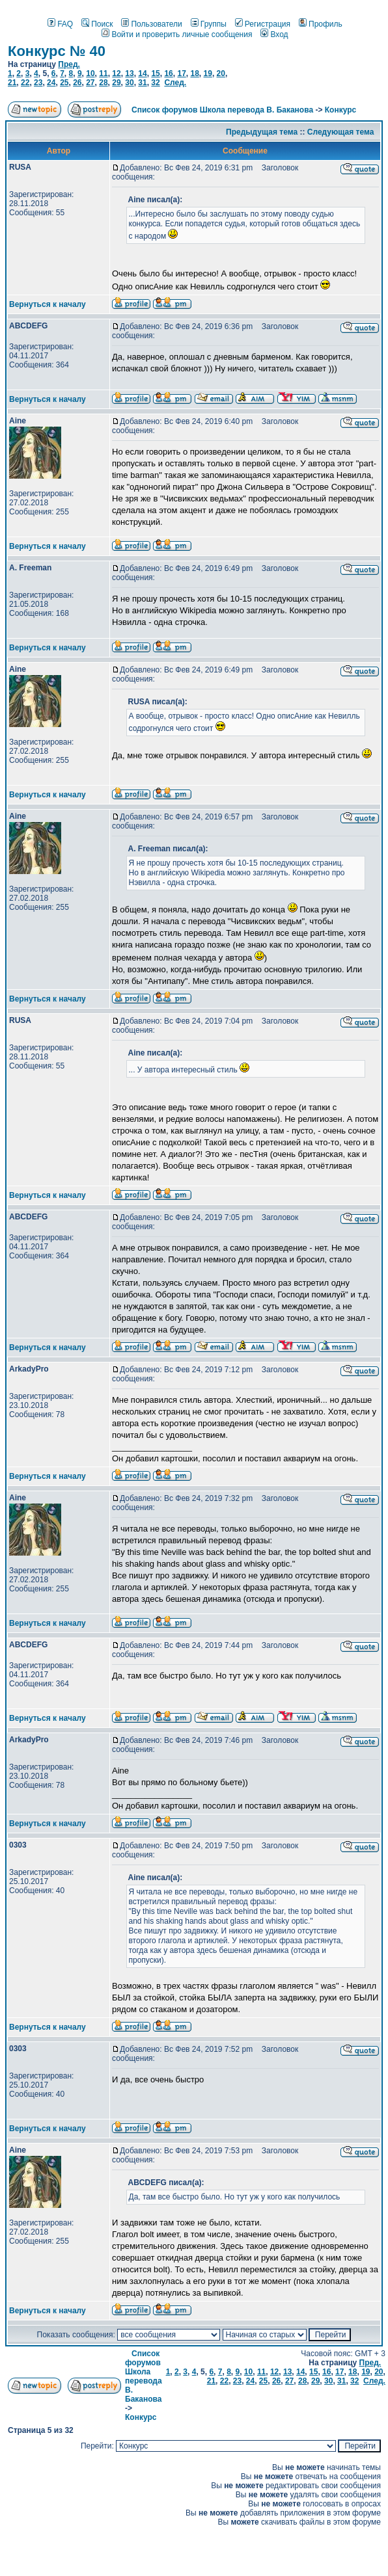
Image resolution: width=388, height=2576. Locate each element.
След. (175, 82)
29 (116, 82)
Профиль (320, 24)
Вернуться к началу (47, 304)
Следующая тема (340, 132)
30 (129, 82)
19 (208, 73)
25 (64, 82)
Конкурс (340, 109)
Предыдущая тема (262, 132)
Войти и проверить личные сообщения (177, 34)
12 (116, 73)
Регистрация (262, 24)
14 (142, 73)
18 (194, 73)
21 (12, 82)
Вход (274, 34)
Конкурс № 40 (56, 51)
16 (168, 73)
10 (90, 73)
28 (103, 82)
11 (103, 73)
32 (155, 82)
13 (129, 73)
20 (221, 73)
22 (25, 82)
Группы (209, 24)
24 (51, 82)
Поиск (97, 24)
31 (142, 82)
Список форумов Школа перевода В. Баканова (222, 109)
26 (77, 82)
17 (181, 73)
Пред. (69, 64)
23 (38, 82)
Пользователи (151, 24)
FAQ (60, 24)
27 (90, 82)
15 (155, 73)
